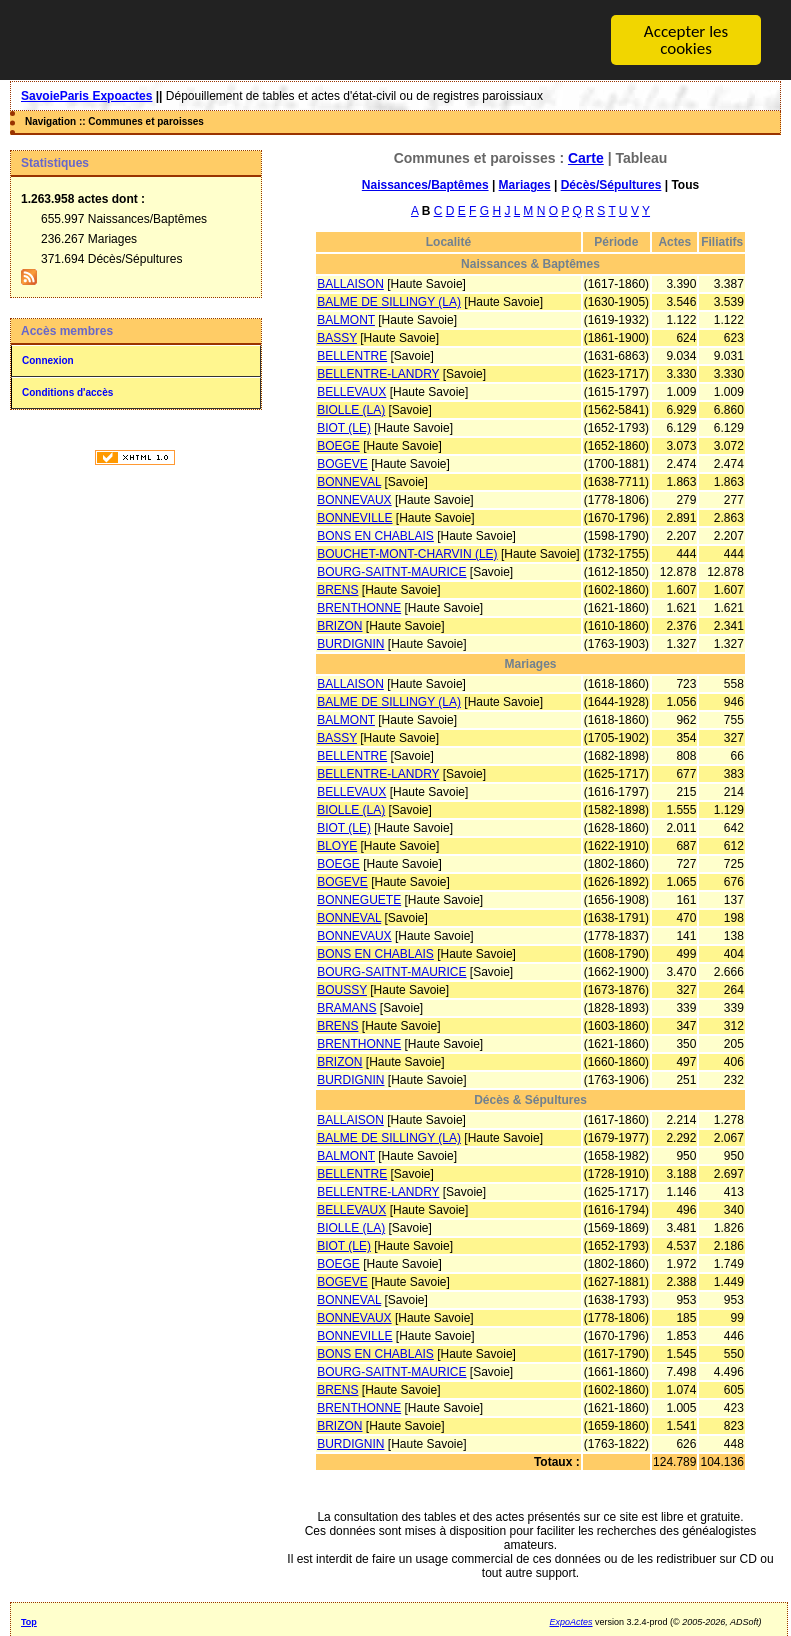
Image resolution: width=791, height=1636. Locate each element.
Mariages (525, 185)
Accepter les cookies (686, 40)
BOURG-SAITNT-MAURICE (391, 572)
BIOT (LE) (344, 428)
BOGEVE (342, 464)
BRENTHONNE (359, 608)
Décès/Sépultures (611, 185)
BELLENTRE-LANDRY (378, 374)
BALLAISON (350, 284)
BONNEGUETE (359, 900)
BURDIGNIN (350, 644)
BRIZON (339, 626)
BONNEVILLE (354, 518)
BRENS (337, 590)
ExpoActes (571, 1622)
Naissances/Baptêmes (425, 185)
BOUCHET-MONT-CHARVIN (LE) (407, 554)
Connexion (48, 360)
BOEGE (338, 446)
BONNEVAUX (354, 500)
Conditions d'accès (67, 392)
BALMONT (346, 320)
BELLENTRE (352, 356)
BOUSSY (342, 990)
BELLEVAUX (351, 392)
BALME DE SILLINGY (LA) (389, 302)
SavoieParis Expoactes (86, 96)
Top (29, 1622)
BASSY (337, 338)
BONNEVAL (349, 482)
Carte (586, 158)
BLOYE (337, 846)
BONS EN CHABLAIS (375, 536)
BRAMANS (346, 1008)
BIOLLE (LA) (351, 410)
